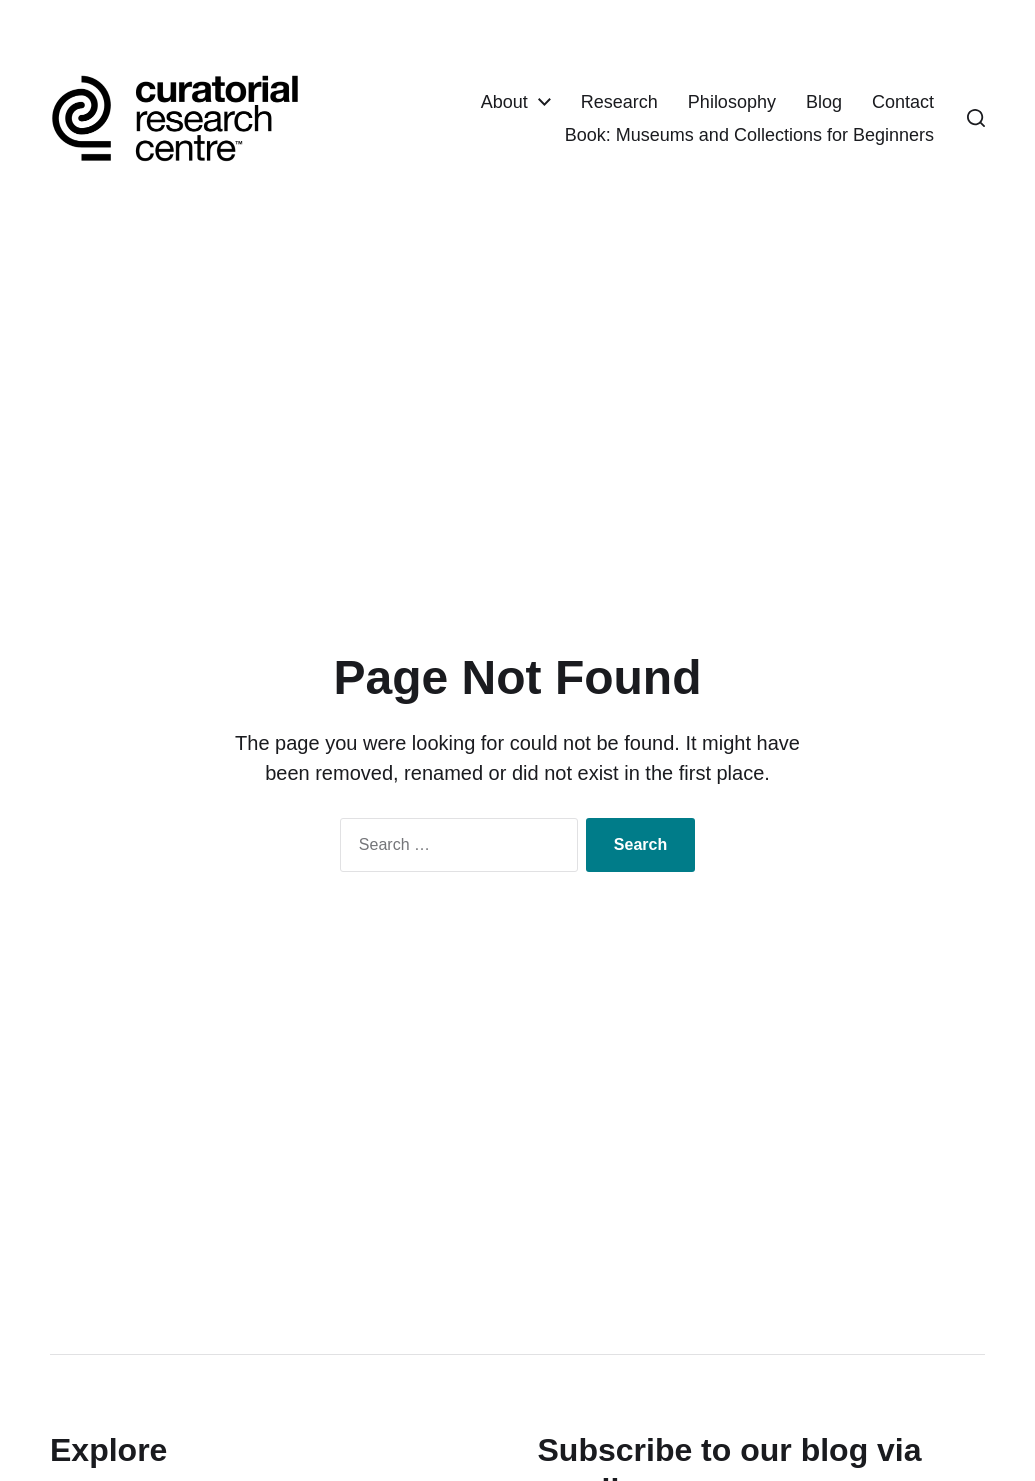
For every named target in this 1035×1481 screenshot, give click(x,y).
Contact (903, 103)
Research (619, 103)
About (504, 103)
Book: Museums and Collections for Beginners (749, 136)
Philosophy (732, 103)
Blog (824, 103)
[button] (976, 120)
